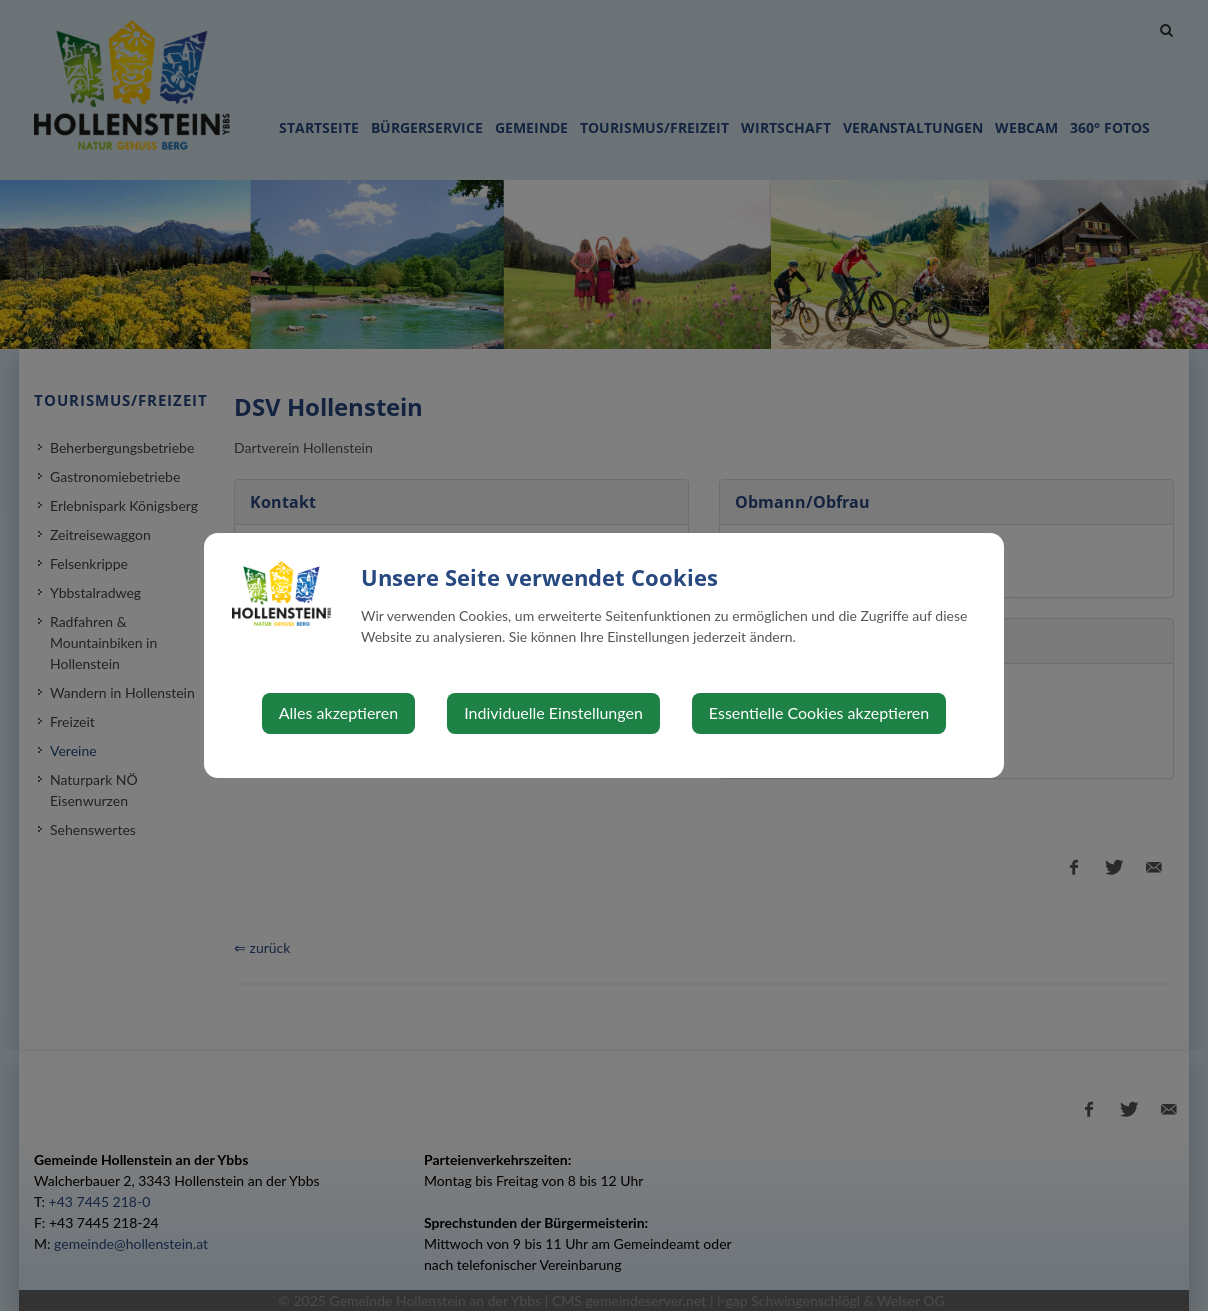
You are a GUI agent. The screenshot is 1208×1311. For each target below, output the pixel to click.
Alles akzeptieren (338, 712)
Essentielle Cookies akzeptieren (819, 712)
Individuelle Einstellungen (553, 712)
